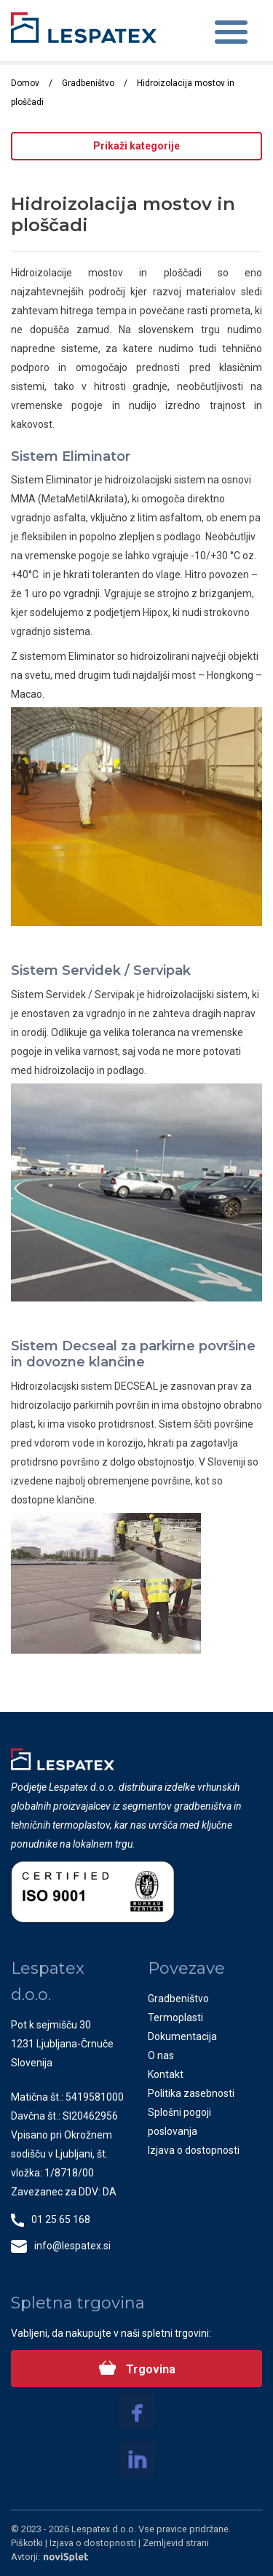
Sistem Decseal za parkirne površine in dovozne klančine (133, 1354)
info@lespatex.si (72, 2246)
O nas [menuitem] (161, 2055)
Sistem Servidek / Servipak (101, 970)
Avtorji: (49, 2556)
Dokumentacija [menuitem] (182, 2036)
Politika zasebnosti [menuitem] (191, 2093)
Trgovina (149, 2369)
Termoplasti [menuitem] (175, 2017)
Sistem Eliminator (70, 456)
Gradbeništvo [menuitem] (178, 1998)
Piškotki (28, 2542)
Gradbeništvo (88, 83)
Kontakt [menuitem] (165, 2074)
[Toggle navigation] (231, 34)
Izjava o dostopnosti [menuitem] (194, 2150)
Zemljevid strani (176, 2542)
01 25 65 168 (60, 2219)
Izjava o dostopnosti (94, 2542)
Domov (25, 83)
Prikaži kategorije (136, 146)
